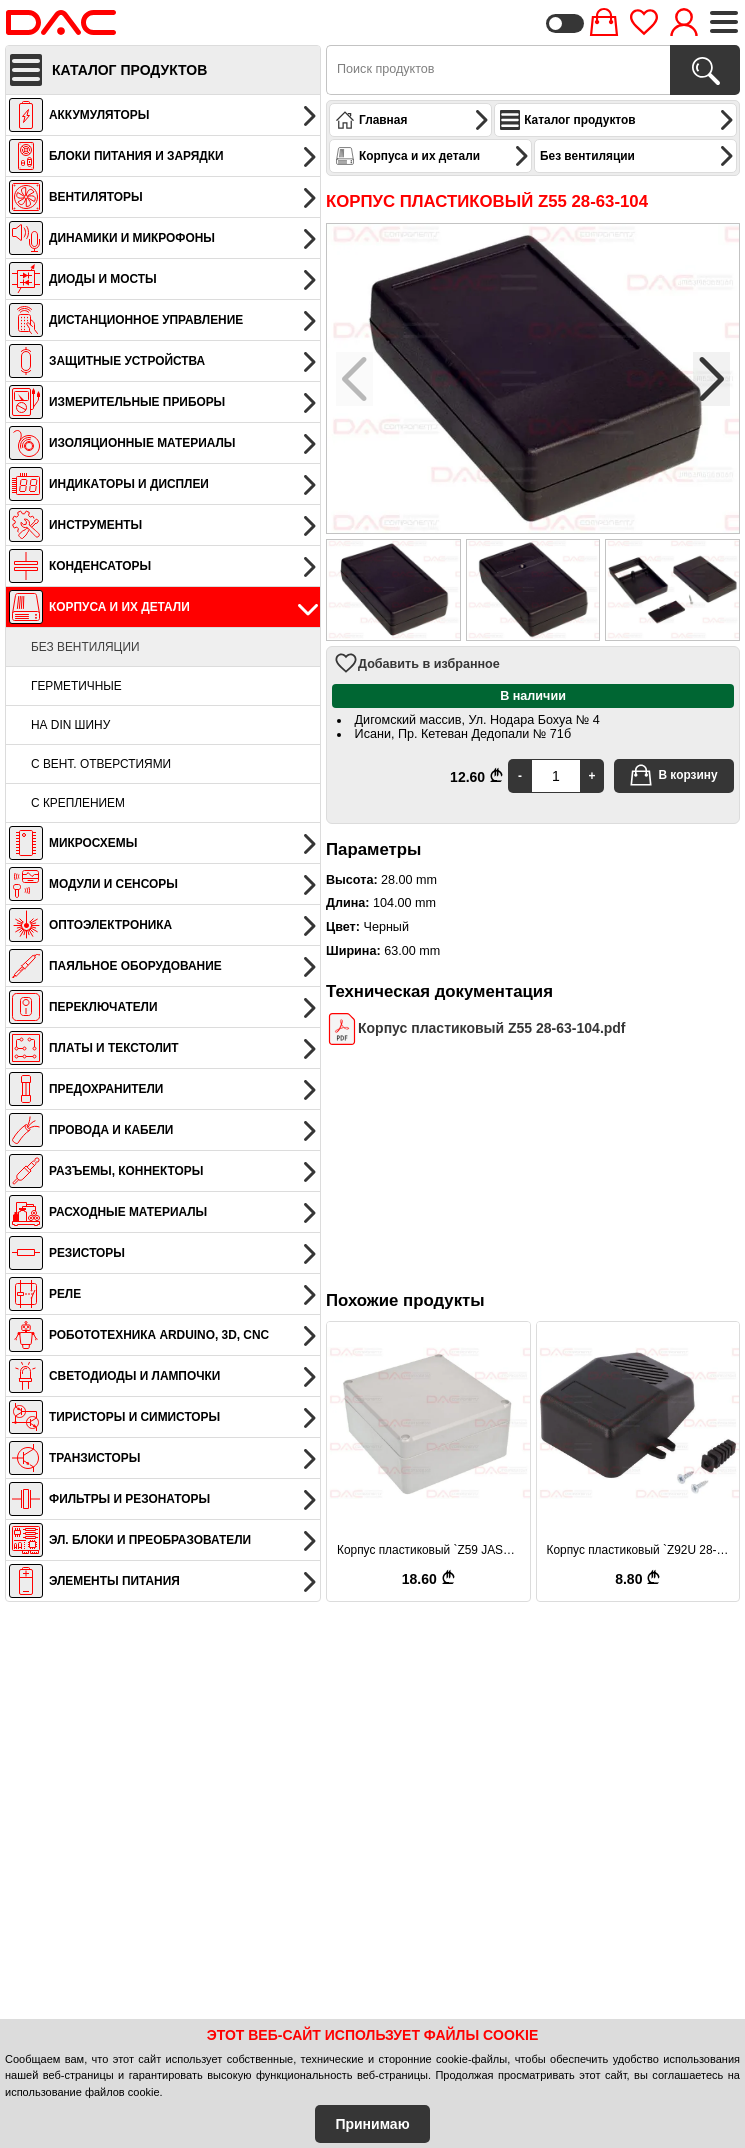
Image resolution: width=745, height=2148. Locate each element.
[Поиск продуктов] (705, 70)
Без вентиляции (85, 647)
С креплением (78, 803)
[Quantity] (556, 776)
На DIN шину (70, 725)
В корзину (673, 775)
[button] (711, 379)
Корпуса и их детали (432, 156)
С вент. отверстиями (101, 764)
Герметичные (76, 686)
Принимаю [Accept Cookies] (372, 2124)
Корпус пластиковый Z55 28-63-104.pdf (476, 1028)
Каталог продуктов (617, 120)
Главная (412, 120)
